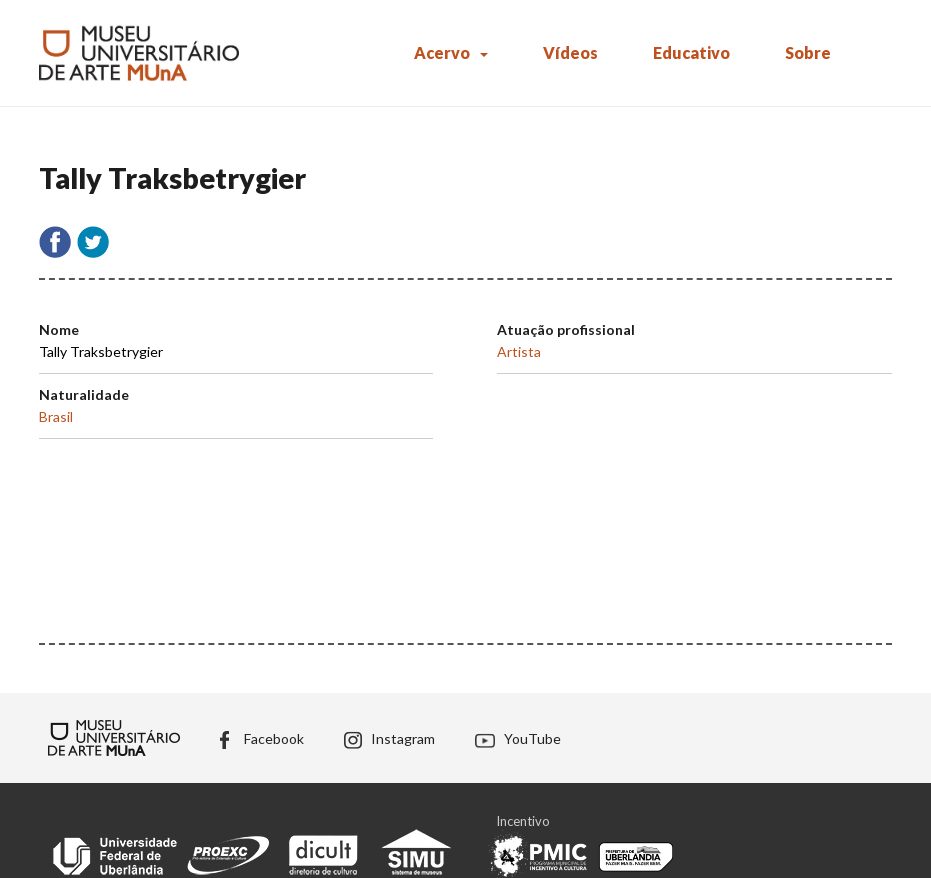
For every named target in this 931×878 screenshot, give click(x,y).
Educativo (691, 52)
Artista (519, 351)
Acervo (442, 52)
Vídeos (570, 52)
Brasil (56, 416)
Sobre (808, 52)
